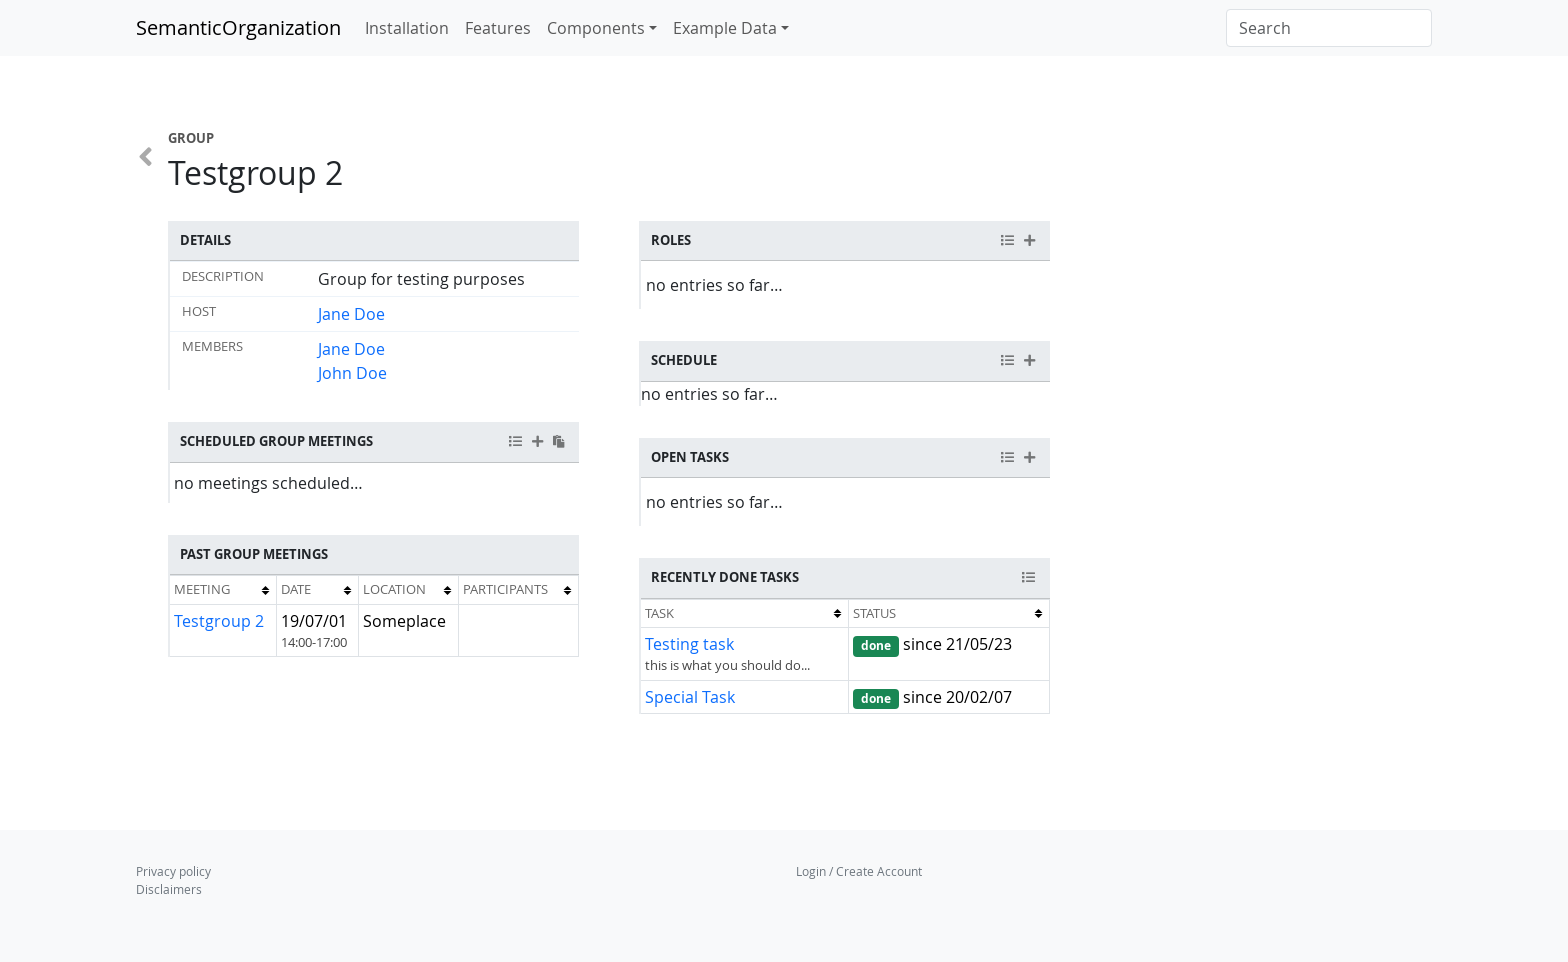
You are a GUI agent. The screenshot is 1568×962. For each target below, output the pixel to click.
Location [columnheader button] (394, 589)
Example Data (725, 28)
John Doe (352, 373)
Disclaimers (169, 889)
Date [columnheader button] (296, 589)
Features (498, 28)
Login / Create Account (859, 871)
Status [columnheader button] (874, 613)
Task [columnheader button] (659, 613)
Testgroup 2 (219, 621)
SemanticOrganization (238, 27)
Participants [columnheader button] (505, 589)
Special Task (690, 697)
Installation (407, 28)
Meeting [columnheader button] (202, 589)
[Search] (1329, 28)
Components (596, 28)
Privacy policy (173, 871)
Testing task (689, 644)
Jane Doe (351, 314)
